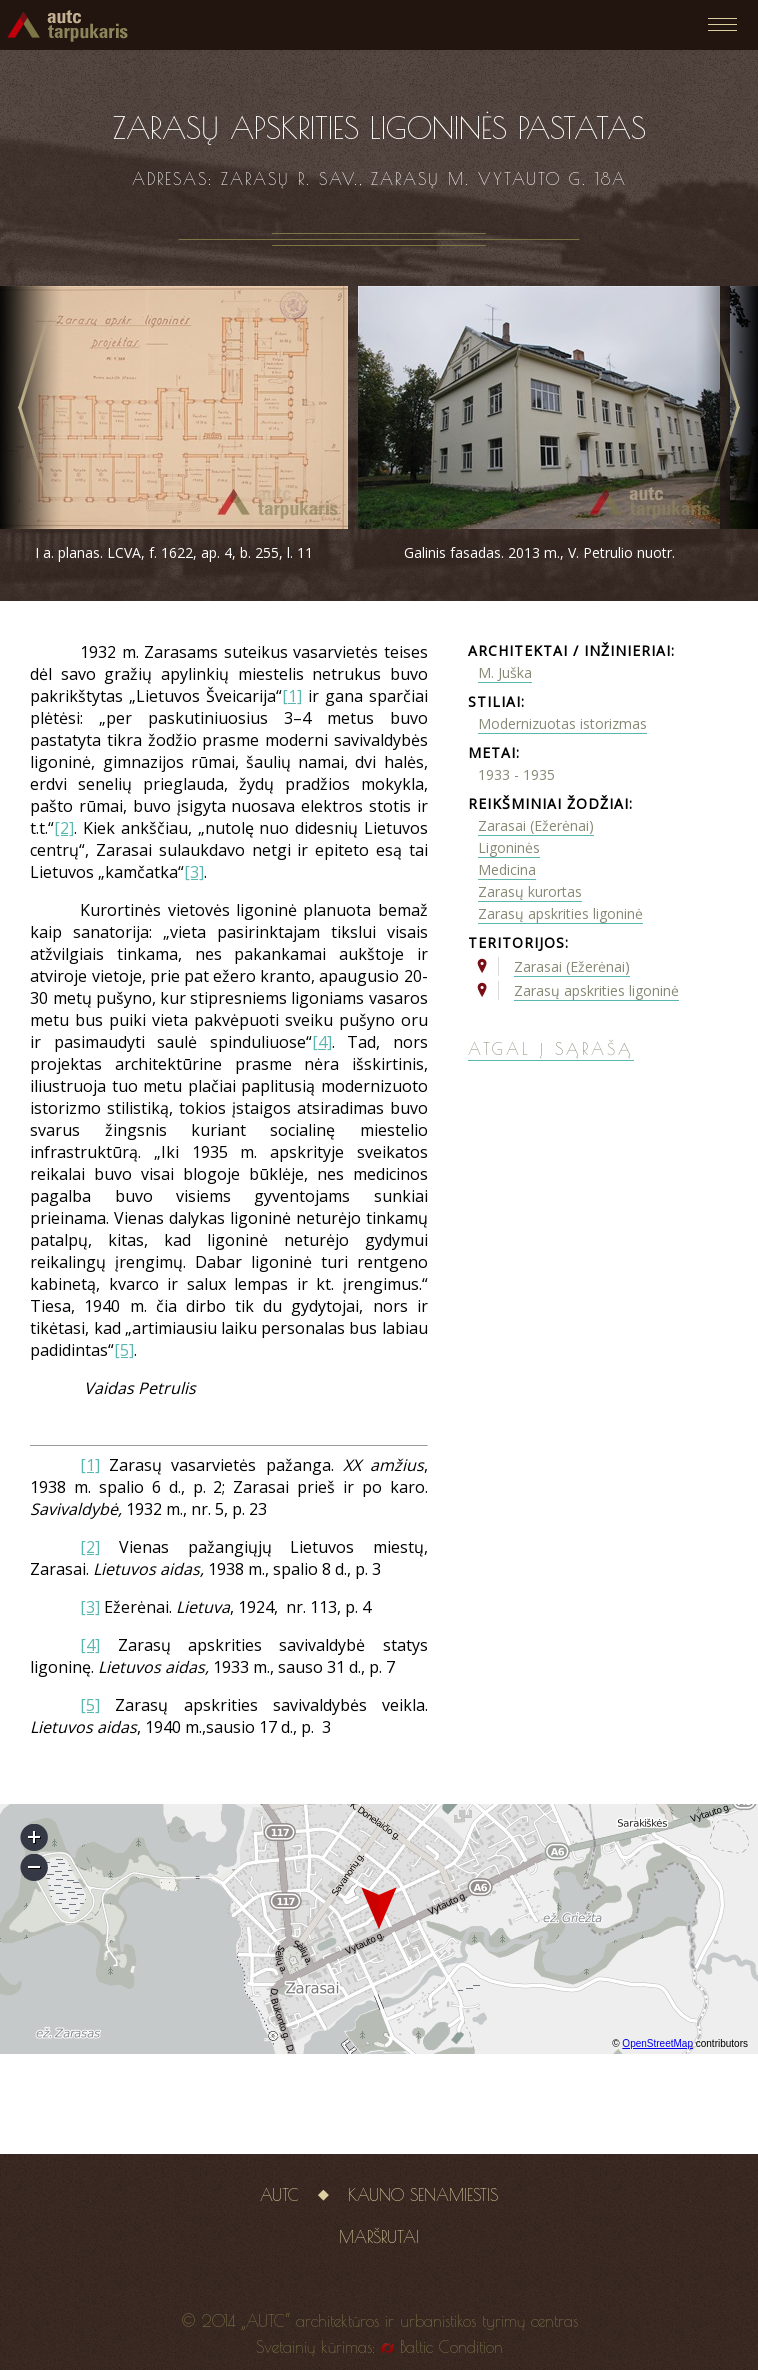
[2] (64, 828)
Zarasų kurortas (530, 891)
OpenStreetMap (657, 2043)
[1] (292, 696)
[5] (124, 1350)
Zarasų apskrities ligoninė (560, 913)
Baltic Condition (451, 2347)
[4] (322, 1042)
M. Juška (505, 672)
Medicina (507, 869)
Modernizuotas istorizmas (562, 723)
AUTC (279, 2195)
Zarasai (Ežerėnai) (536, 825)
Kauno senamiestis (423, 2195)
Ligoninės (509, 847)
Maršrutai (379, 2237)
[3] (194, 872)
